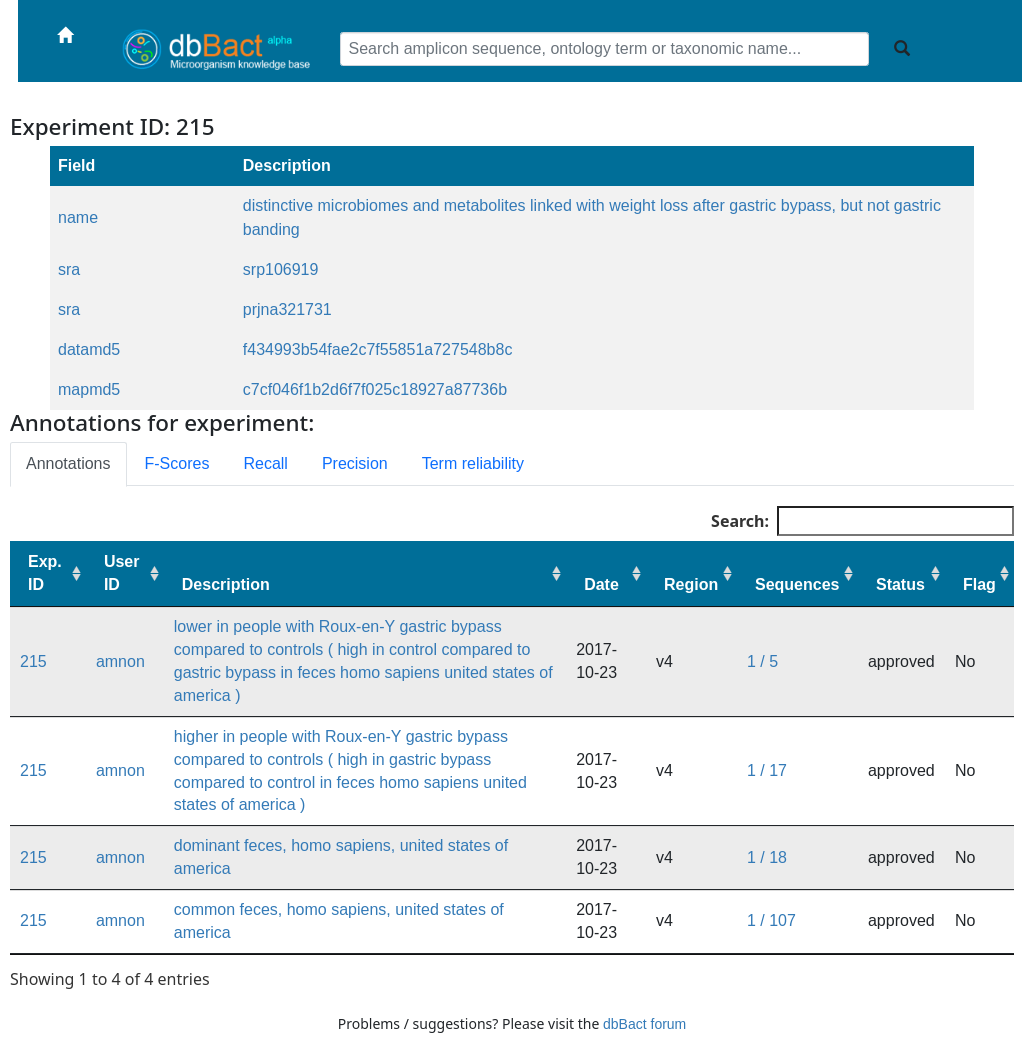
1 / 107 (771, 920)
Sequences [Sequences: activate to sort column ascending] (797, 584)
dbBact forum (644, 1024)
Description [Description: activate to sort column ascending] (226, 584)
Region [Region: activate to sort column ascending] (691, 584)
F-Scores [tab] (177, 463)
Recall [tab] (265, 463)
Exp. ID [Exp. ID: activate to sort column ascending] (45, 573)
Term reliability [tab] (473, 463)
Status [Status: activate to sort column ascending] (900, 584)
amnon (120, 661)
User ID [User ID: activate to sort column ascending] (122, 573)
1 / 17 (767, 770)
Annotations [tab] (68, 463)
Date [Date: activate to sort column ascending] (601, 584)
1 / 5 (762, 661)
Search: (862, 521)
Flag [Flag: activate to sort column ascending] (979, 584)
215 (33, 661)
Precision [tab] (355, 463)
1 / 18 (767, 857)
